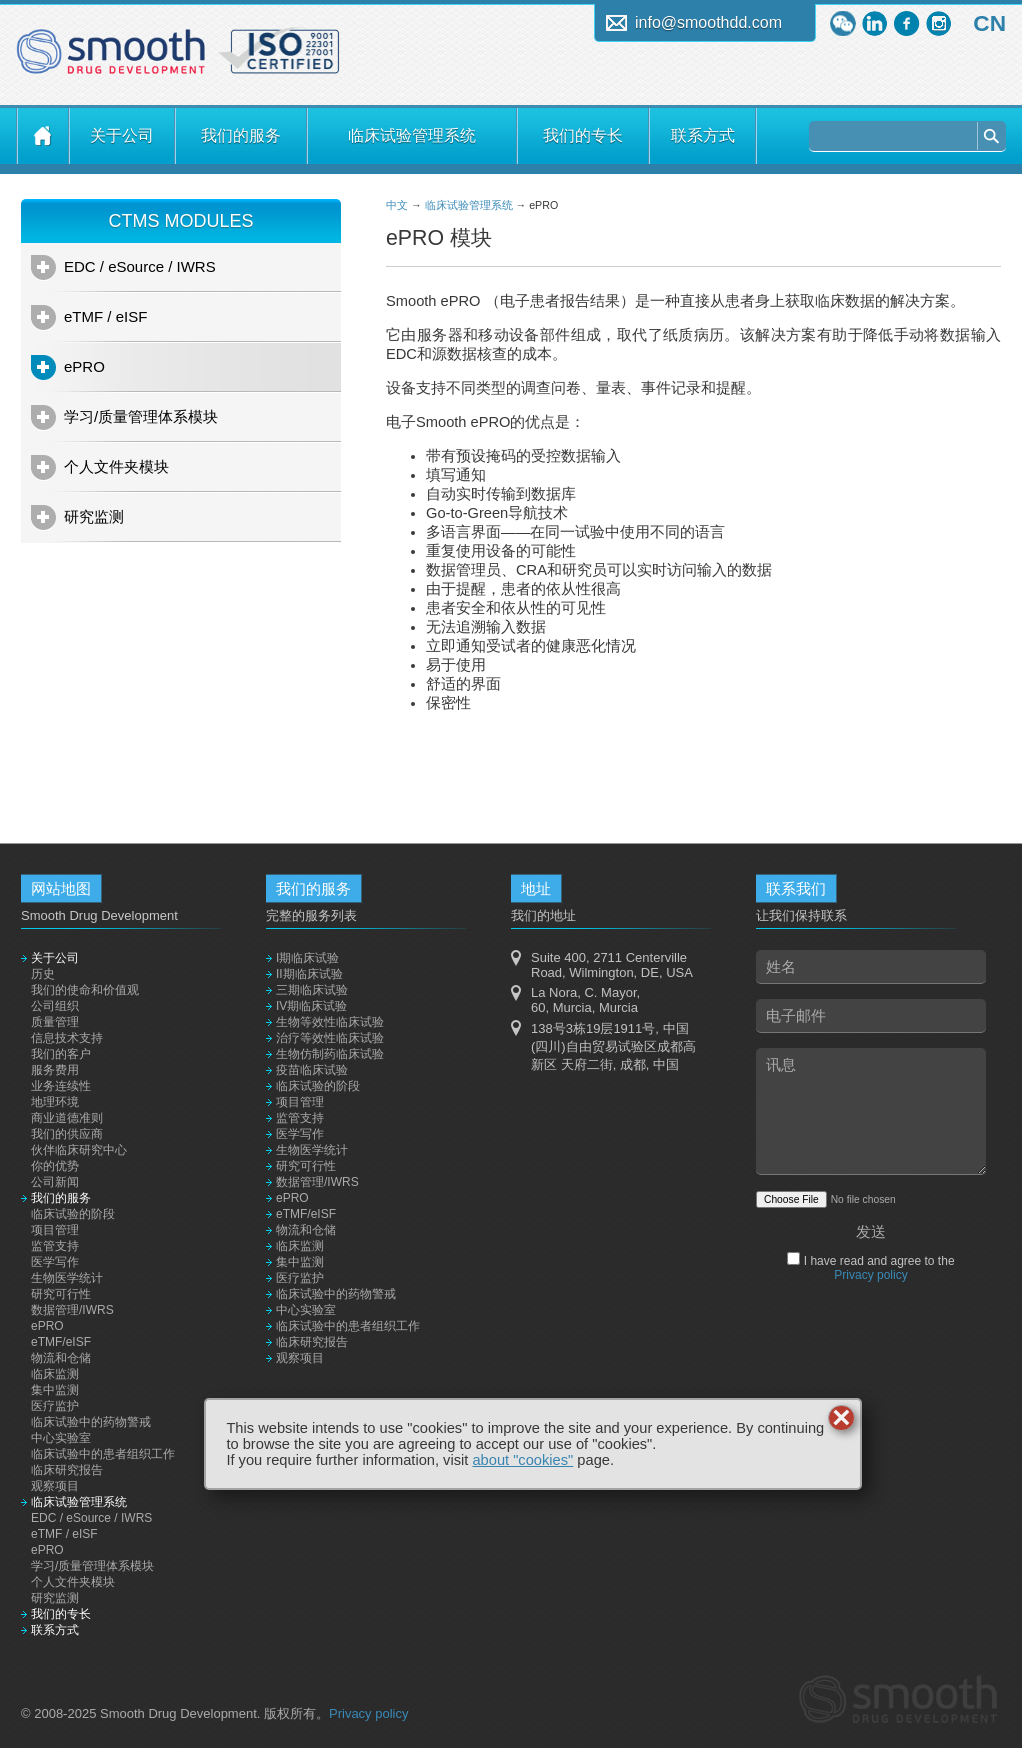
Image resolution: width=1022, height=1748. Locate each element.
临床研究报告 (67, 1470)
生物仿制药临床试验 (330, 1054)
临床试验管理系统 (412, 135)
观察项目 (55, 1486)
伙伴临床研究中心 (79, 1150)
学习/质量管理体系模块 (141, 416)
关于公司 (122, 135)
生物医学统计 (67, 1278)
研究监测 (94, 516)
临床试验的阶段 (73, 1214)
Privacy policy (870, 1275)
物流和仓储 (61, 1358)
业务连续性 (61, 1086)
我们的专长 (583, 135)
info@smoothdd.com (708, 22)
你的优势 (55, 1166)
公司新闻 (55, 1182)
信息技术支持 (67, 1038)
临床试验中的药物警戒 (91, 1422)
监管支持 (55, 1246)
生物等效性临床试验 (330, 1022)
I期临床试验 (307, 958)
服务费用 (55, 1070)
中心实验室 (61, 1438)
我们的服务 (241, 135)
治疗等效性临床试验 (330, 1038)
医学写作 (55, 1262)
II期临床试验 (309, 974)
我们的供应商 (67, 1134)
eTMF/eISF (61, 1342)
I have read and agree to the (877, 1268)
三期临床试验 (312, 990)
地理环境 (55, 1102)
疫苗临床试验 (312, 1070)
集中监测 (55, 1390)
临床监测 (55, 1374)
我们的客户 (61, 1054)
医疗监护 (55, 1406)
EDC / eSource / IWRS (140, 266)
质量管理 (55, 1022)
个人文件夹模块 (116, 466)
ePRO (84, 366)
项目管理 (55, 1230)
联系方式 (703, 135)
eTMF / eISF (105, 316)
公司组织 (55, 1006)
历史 (43, 974)
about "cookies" (522, 1460)
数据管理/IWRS (72, 1310)
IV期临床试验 (311, 1006)
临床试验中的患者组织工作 (103, 1454)
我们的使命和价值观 (85, 990)
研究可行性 (61, 1294)
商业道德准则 (67, 1118)
